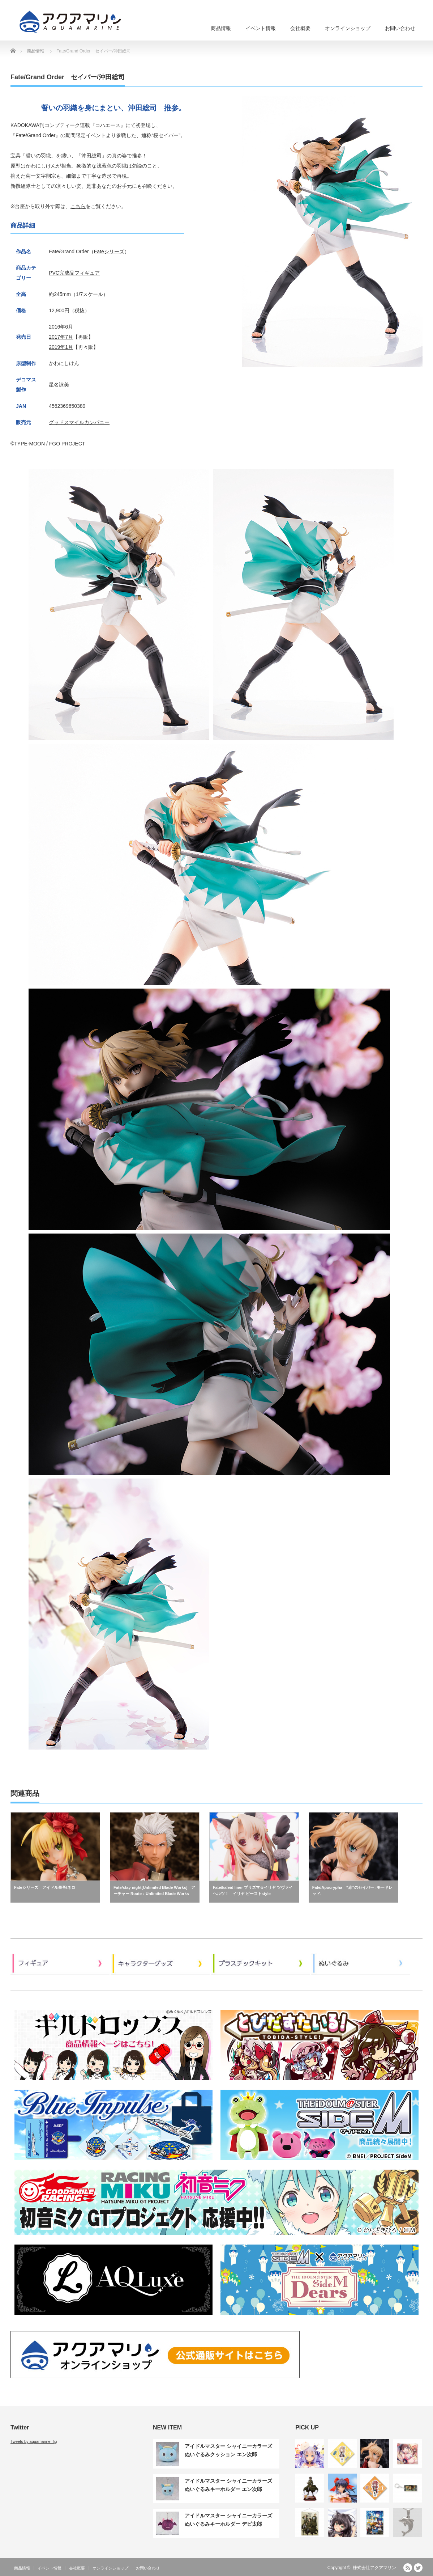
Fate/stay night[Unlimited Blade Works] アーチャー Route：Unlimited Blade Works (154, 1890)
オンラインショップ (347, 28)
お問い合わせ (400, 28)
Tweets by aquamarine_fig (33, 2441)
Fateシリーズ (109, 251)
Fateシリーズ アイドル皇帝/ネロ (44, 1887)
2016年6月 (61, 327)
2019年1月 (61, 347)
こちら (78, 206)
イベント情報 (260, 28)
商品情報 (221, 28)
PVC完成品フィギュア (74, 273)
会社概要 (300, 28)
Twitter (418, 2567)
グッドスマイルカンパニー (79, 422)
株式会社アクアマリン (374, 2567)
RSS (407, 2567)
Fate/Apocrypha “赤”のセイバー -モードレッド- (352, 1890)
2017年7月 (61, 337)
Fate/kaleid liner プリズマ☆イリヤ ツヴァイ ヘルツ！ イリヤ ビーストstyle (253, 1890)
